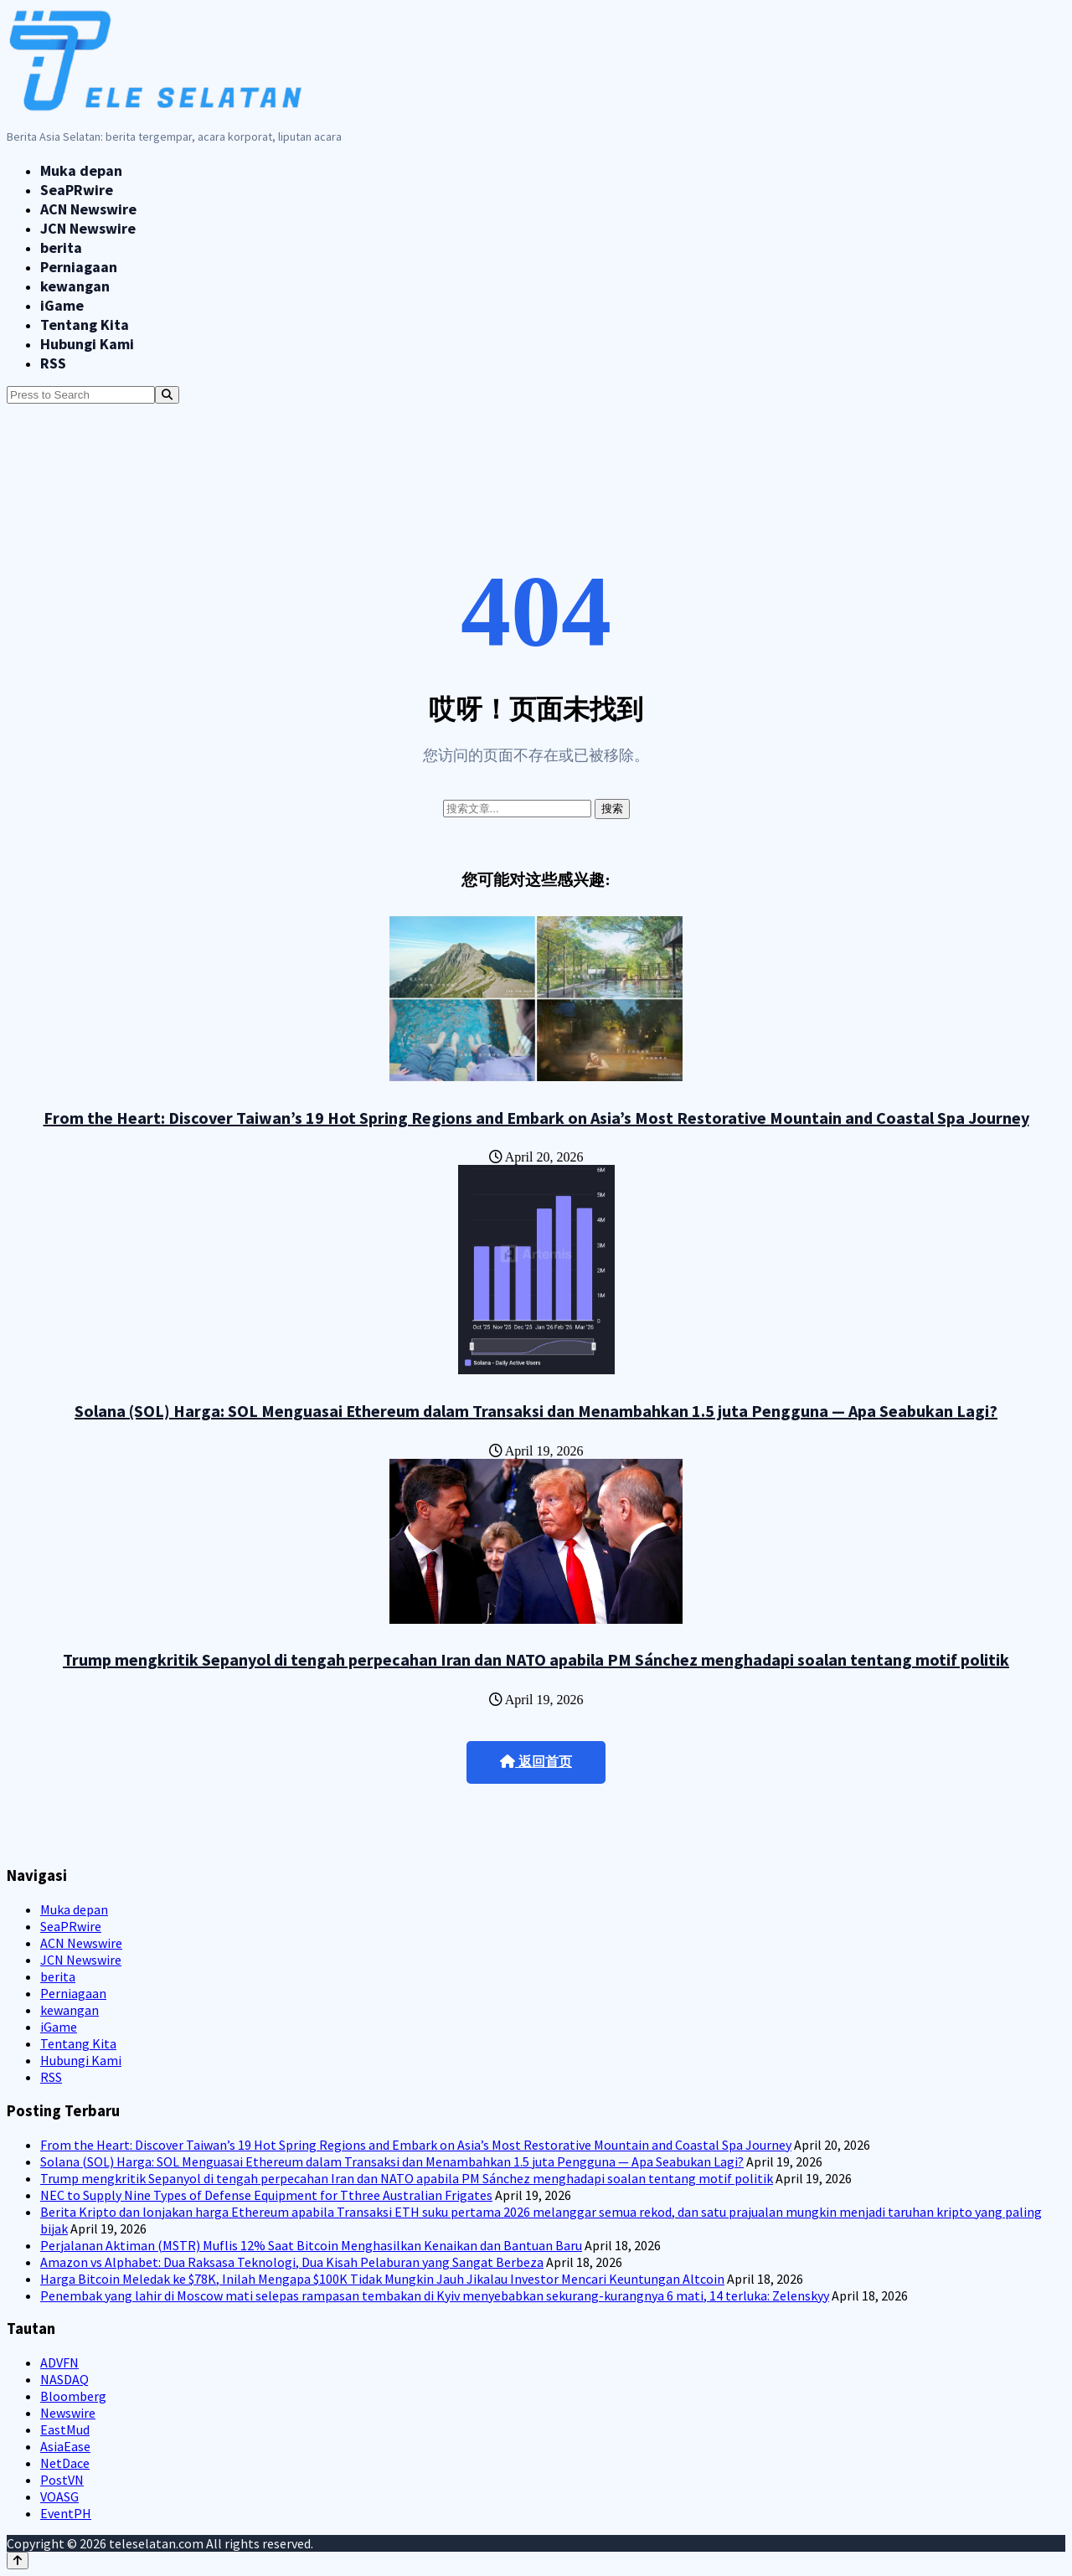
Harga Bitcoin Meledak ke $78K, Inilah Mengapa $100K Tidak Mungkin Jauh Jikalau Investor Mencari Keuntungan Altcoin (382, 2278)
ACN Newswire (88, 209)
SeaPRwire (76, 189)
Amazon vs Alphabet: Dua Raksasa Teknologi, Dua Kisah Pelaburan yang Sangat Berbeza (292, 2262)
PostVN (62, 2479)
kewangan (75, 286)
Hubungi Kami (87, 343)
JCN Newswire (88, 228)
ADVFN (59, 2362)
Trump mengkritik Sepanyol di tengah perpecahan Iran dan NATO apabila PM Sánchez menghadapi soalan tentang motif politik (536, 1659)
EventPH (65, 2513)
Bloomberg (73, 2396)
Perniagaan (78, 266)
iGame (62, 305)
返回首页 (536, 1761)
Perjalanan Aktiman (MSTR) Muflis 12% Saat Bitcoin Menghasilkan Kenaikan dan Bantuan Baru (311, 2245)
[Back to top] (17, 2560)
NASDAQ (64, 2379)
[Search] (167, 395)
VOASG (59, 2496)
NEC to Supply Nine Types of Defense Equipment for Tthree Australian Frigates (266, 2195)
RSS (53, 363)
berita (61, 247)
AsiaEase (65, 2446)
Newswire (67, 2412)
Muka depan (81, 170)
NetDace (65, 2463)
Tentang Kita (84, 324)
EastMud (65, 2429)
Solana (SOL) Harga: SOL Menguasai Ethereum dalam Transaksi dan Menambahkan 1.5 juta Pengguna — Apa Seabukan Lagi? (536, 1410)
